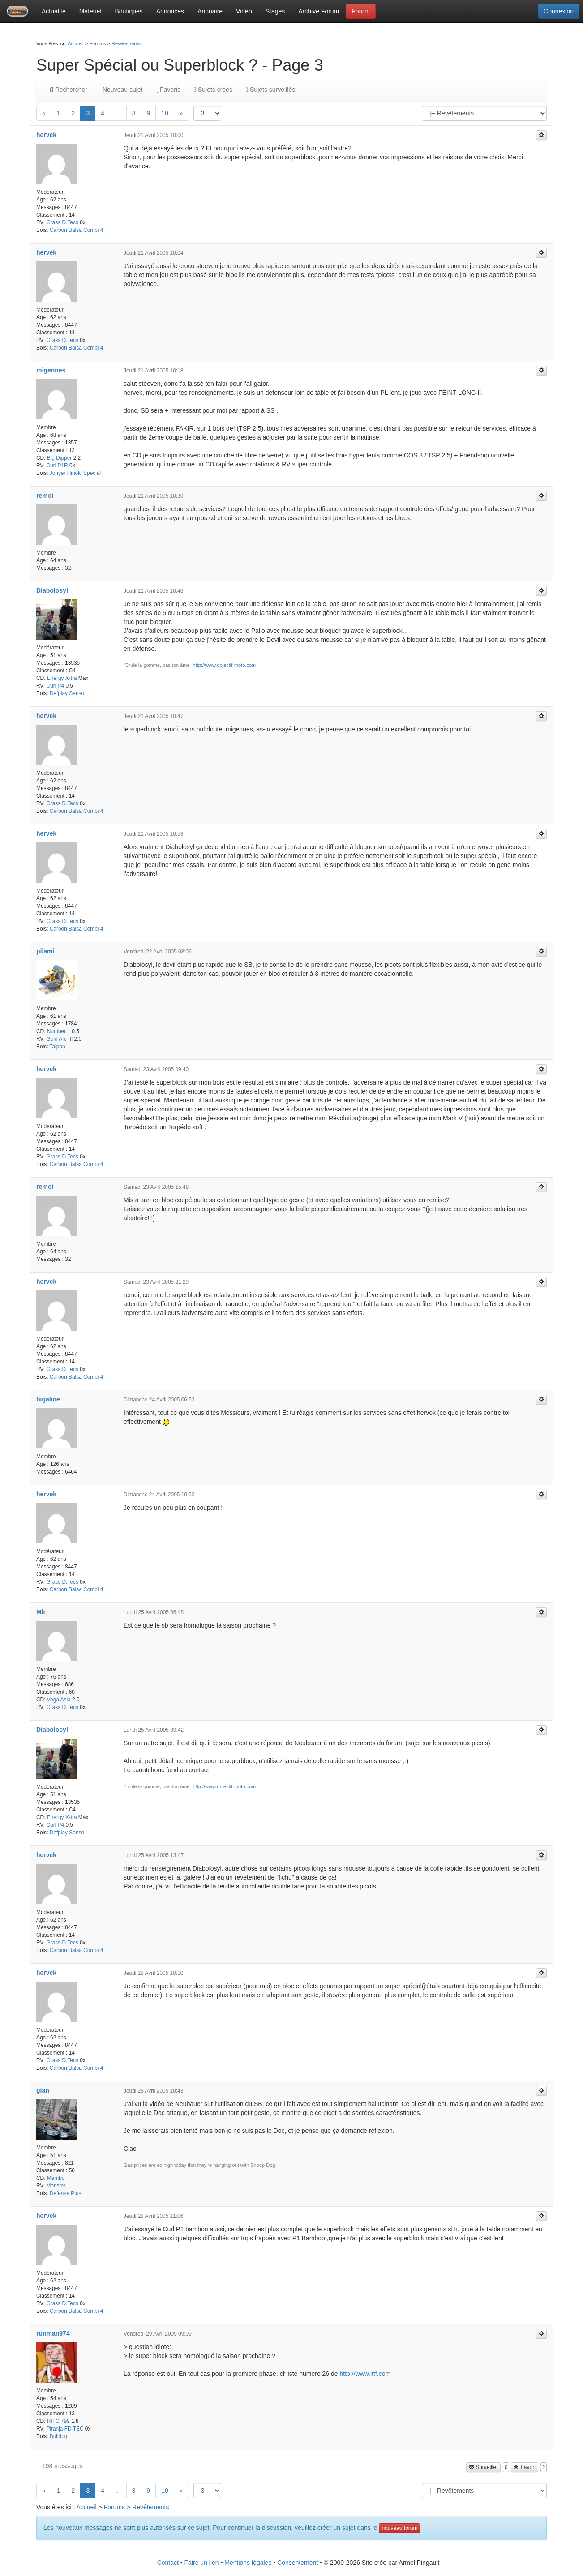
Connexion (559, 11)
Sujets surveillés (270, 89)
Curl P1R (57, 465)
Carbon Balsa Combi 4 (76, 230)
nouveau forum (399, 2528)
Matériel (90, 11)
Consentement (297, 2562)
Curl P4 (55, 686)
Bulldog (59, 2436)
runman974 (53, 2333)
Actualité (54, 11)
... (118, 113)
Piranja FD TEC (64, 2429)
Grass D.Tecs (62, 222)
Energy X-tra (62, 678)
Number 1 (58, 1031)
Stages (275, 11)
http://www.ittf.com (365, 2373)
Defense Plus (65, 2193)
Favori (525, 2467)
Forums (97, 43)
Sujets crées (213, 89)
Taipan (57, 1046)
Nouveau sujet (121, 89)
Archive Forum (318, 11)
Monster (55, 2186)
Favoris (168, 89)
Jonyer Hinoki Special (75, 473)
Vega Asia (59, 1699)
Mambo (56, 2178)
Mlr (41, 1611)
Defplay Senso (67, 693)
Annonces (170, 11)
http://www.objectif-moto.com (224, 665)
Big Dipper (59, 458)
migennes (50, 370)
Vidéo (244, 11)
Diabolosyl (52, 590)
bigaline (48, 1399)
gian (42, 2090)
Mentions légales (247, 2562)
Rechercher (68, 89)
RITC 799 (58, 2421)
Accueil (75, 43)
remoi (44, 495)
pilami (45, 951)
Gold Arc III (59, 1039)
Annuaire (210, 11)
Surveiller (483, 2467)
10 (164, 113)
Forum (360, 11)
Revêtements (126, 43)
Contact (168, 2562)
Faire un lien (201, 2562)
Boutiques (129, 11)
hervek (46, 134)
